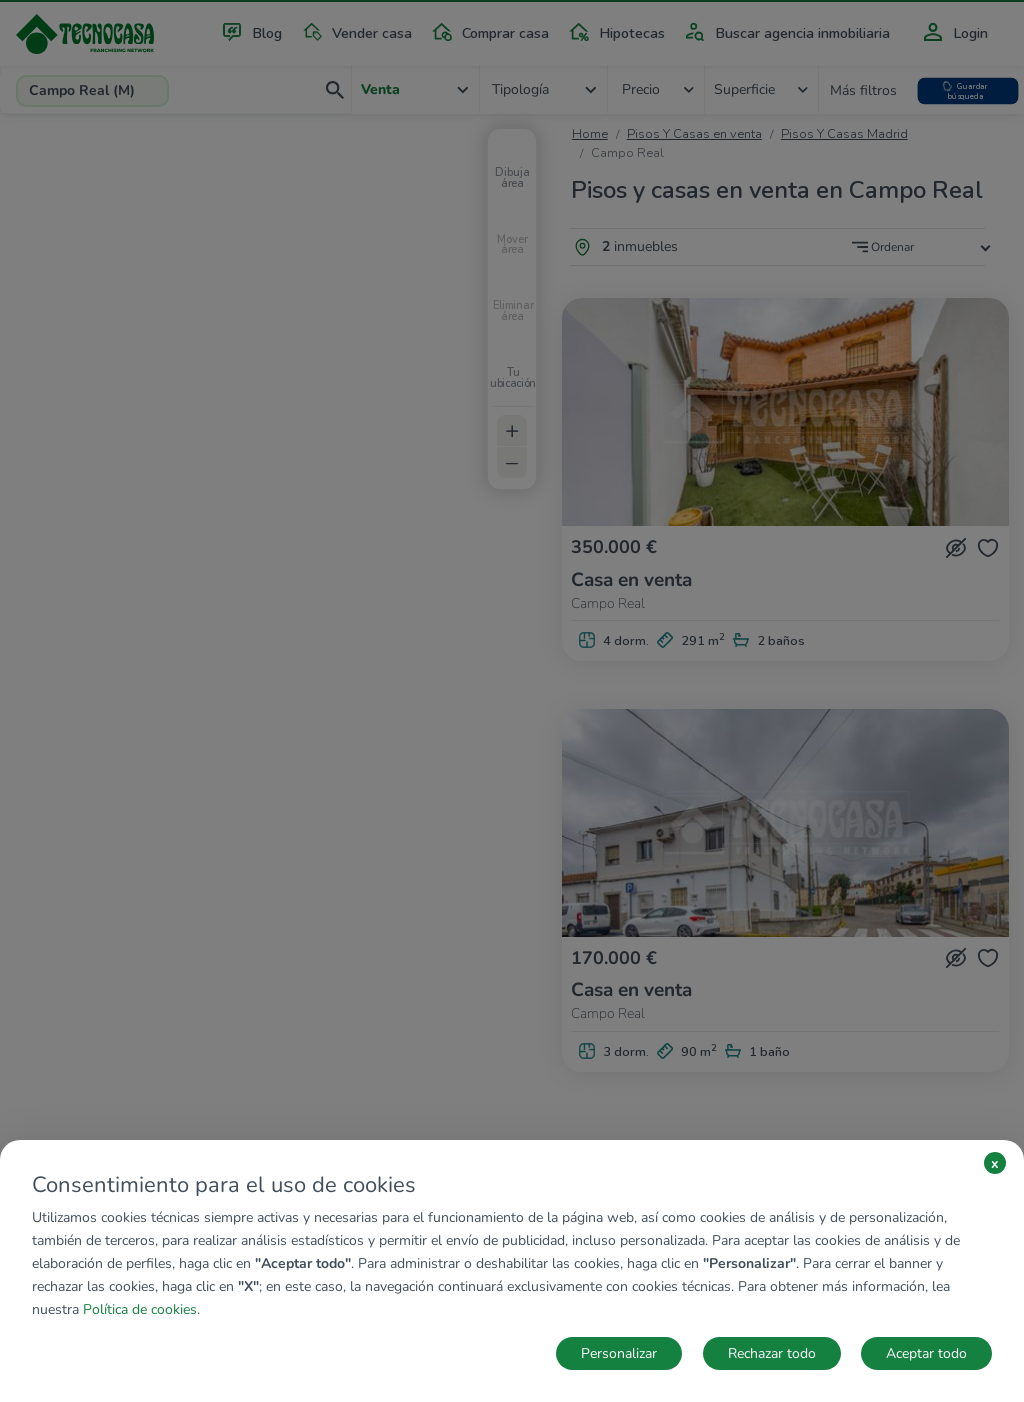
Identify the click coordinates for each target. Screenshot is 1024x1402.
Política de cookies (140, 1309)
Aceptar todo (926, 1353)
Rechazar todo (772, 1353)
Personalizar (619, 1353)
